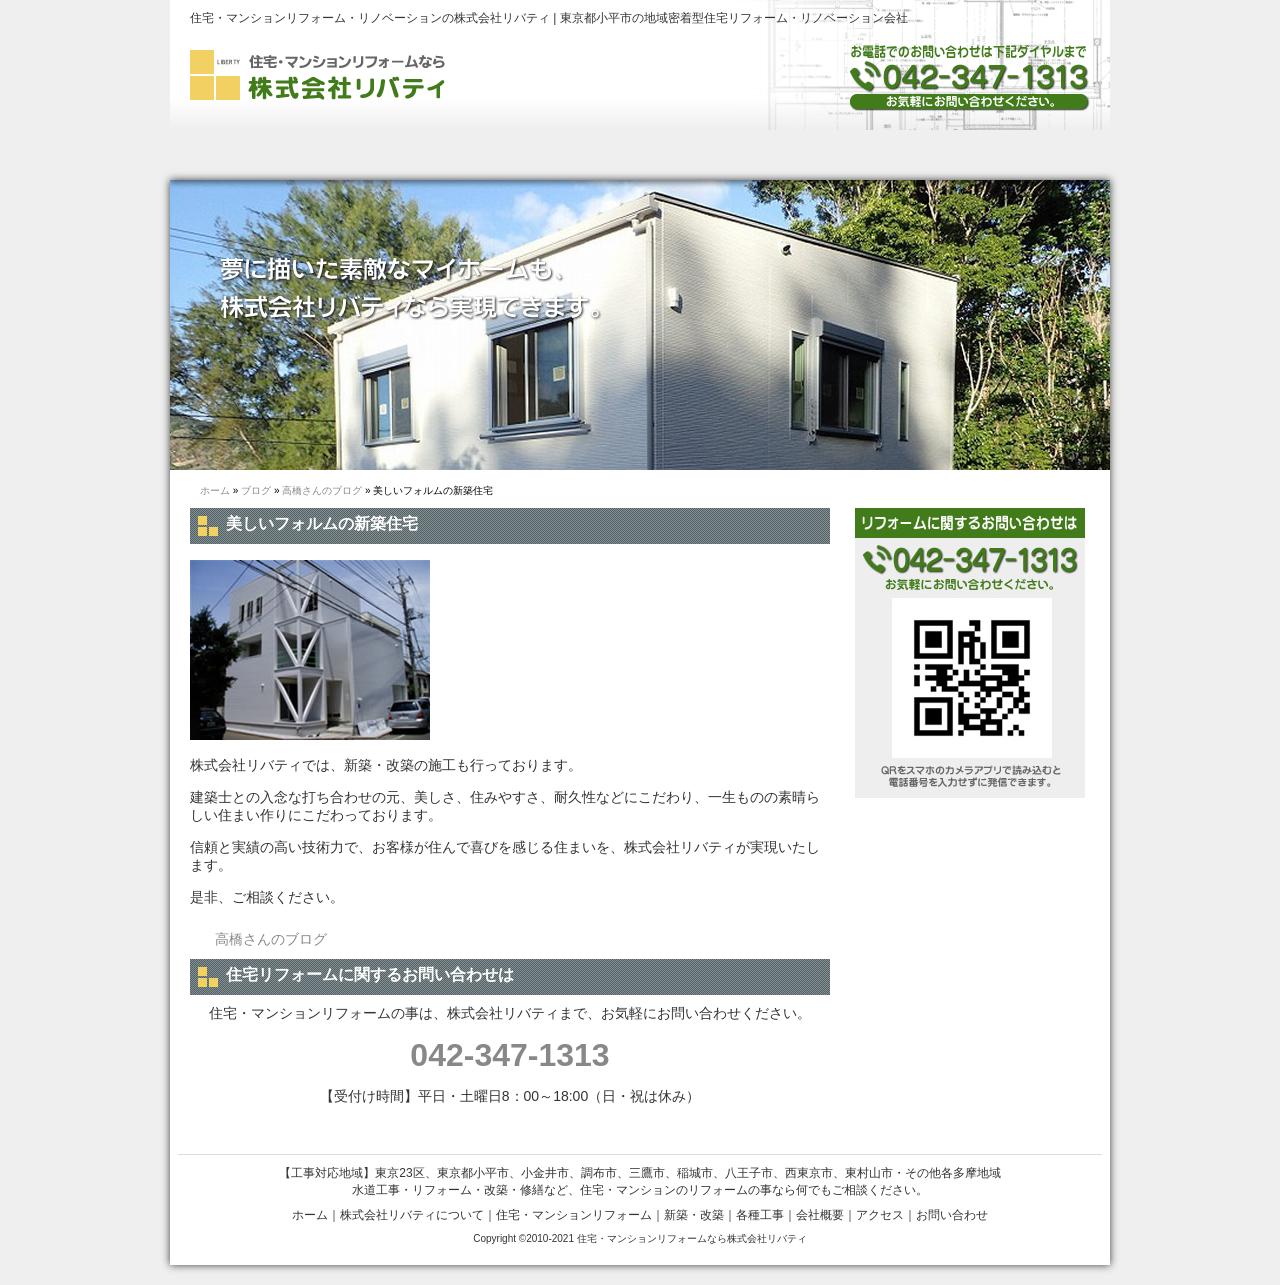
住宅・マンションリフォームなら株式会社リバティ (692, 1238)
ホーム (227, 155)
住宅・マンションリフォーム (574, 1215)
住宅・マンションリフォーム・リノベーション (541, 155)
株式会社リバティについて (362, 155)
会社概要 (912, 155)
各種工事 (810, 155)
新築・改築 (701, 155)
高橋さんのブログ (322, 490)
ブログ (256, 490)
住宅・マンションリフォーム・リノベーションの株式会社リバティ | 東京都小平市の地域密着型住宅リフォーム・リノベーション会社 (549, 18)
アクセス (880, 1215)
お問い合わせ (1036, 155)
